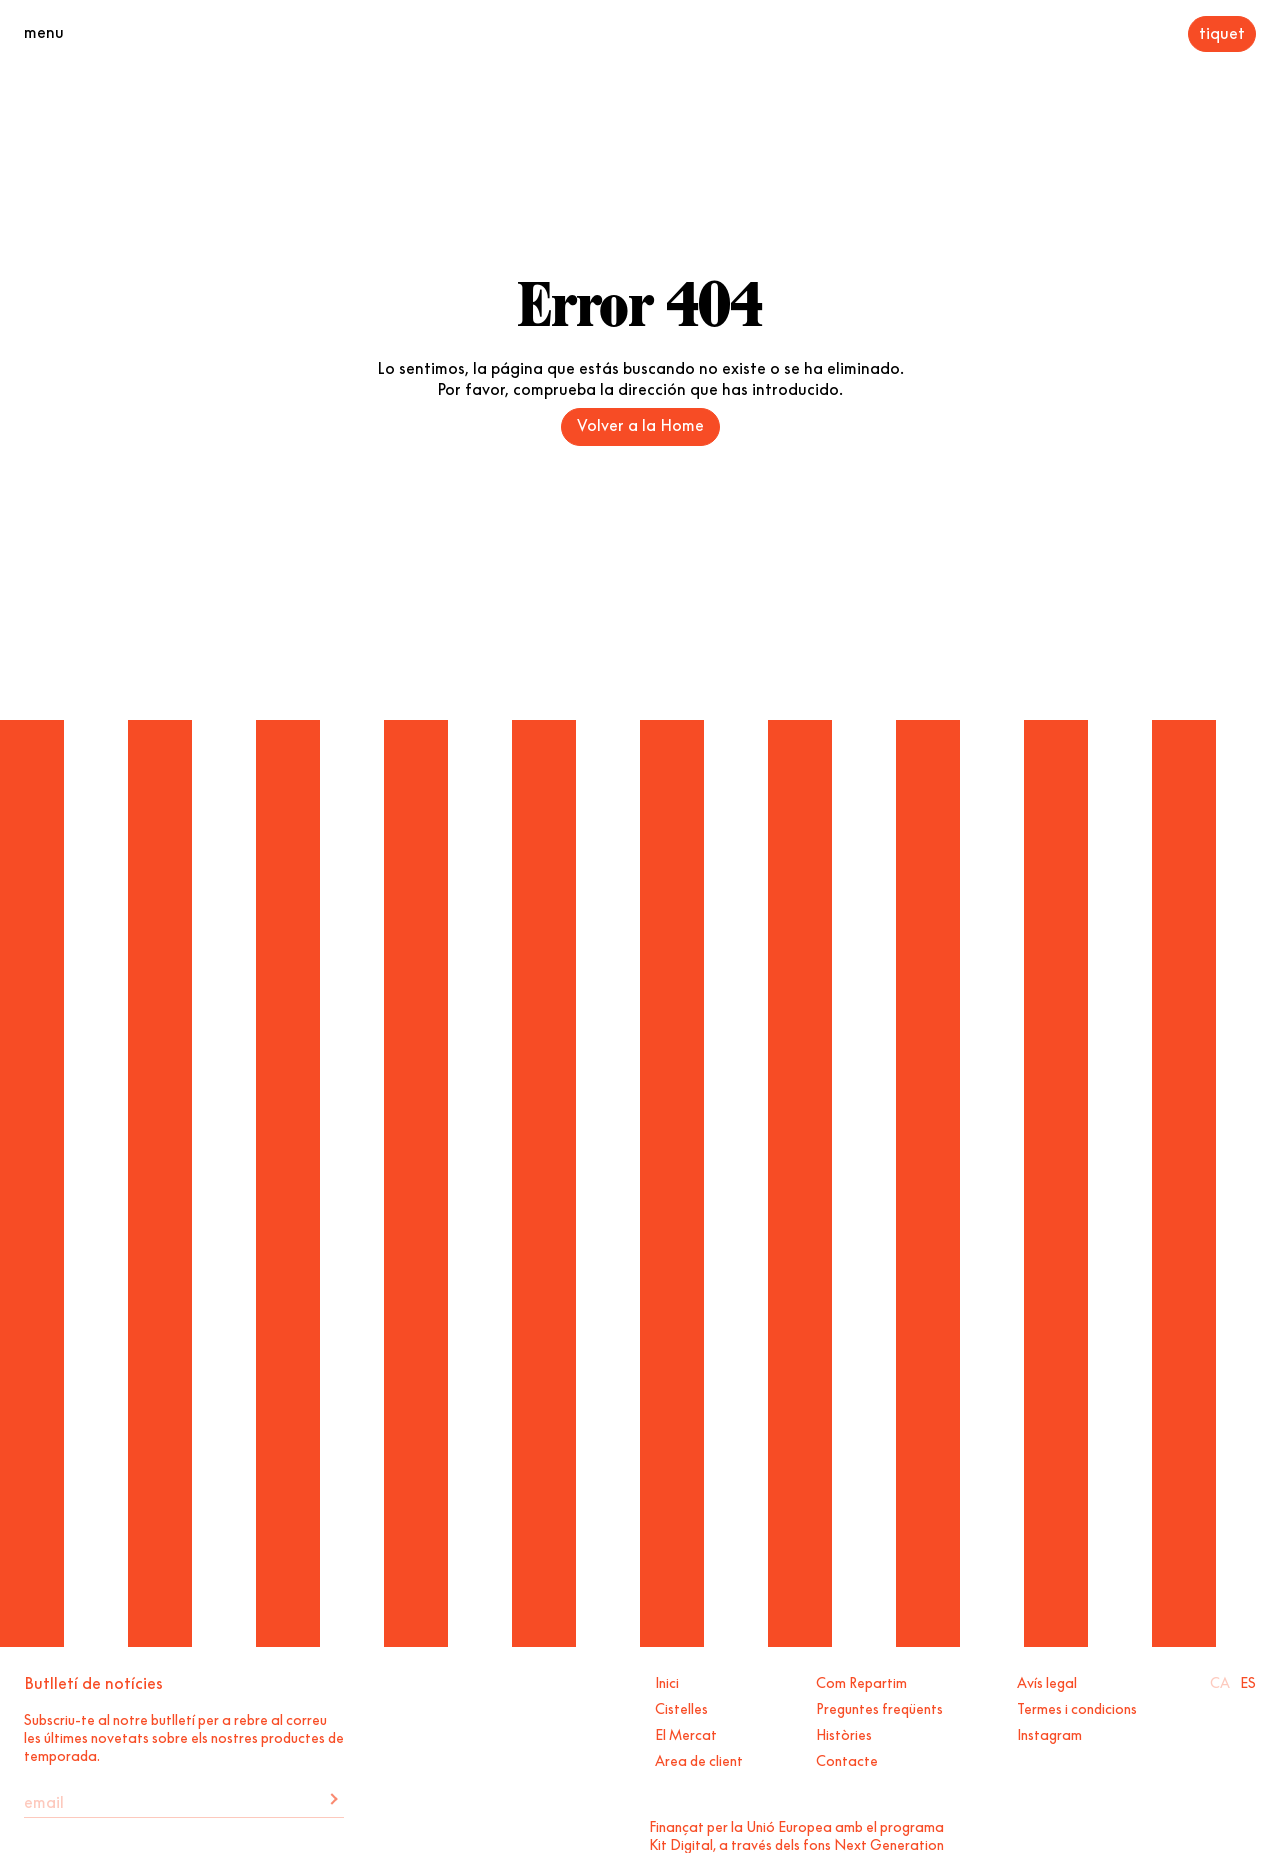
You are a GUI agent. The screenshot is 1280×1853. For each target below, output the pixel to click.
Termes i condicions (1077, 1707)
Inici (667, 1681)
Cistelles (681, 1707)
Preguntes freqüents (879, 1707)
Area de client (699, 1759)
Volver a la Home (640, 423)
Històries (844, 1733)
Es (1248, 1681)
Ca (1220, 1681)
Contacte (847, 1759)
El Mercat (686, 1733)
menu (44, 30)
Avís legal (1047, 1681)
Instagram (1049, 1733)
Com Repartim (861, 1681)
